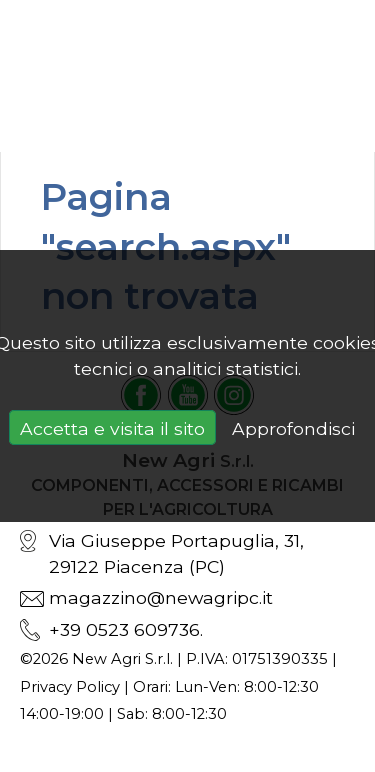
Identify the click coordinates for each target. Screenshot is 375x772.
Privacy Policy (70, 687)
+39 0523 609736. (126, 629)
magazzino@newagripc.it (161, 597)
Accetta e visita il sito (112, 428)
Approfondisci (293, 428)
